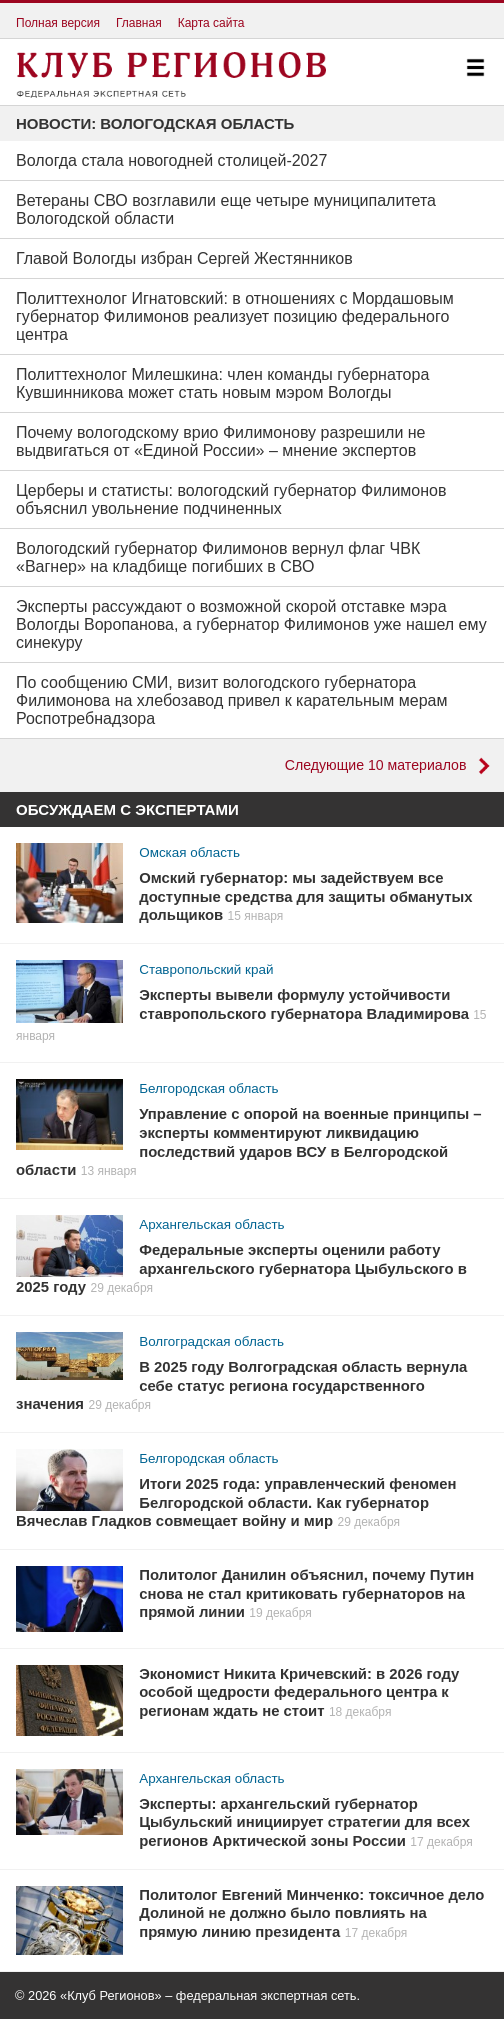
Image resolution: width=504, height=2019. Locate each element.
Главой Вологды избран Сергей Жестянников (184, 258)
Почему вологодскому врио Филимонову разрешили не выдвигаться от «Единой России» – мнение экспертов (221, 441)
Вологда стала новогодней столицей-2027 (171, 160)
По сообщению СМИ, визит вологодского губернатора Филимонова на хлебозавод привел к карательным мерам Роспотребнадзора (231, 700)
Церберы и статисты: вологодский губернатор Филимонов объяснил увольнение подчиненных (231, 499)
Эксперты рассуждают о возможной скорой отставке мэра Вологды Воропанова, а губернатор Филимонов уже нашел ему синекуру (251, 624)
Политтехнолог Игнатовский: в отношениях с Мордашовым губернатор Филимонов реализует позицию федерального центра (235, 316)
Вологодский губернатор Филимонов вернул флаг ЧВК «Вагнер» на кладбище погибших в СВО (218, 557)
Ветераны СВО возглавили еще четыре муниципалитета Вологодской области (226, 209)
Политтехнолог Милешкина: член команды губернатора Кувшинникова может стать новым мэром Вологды (222, 383)
